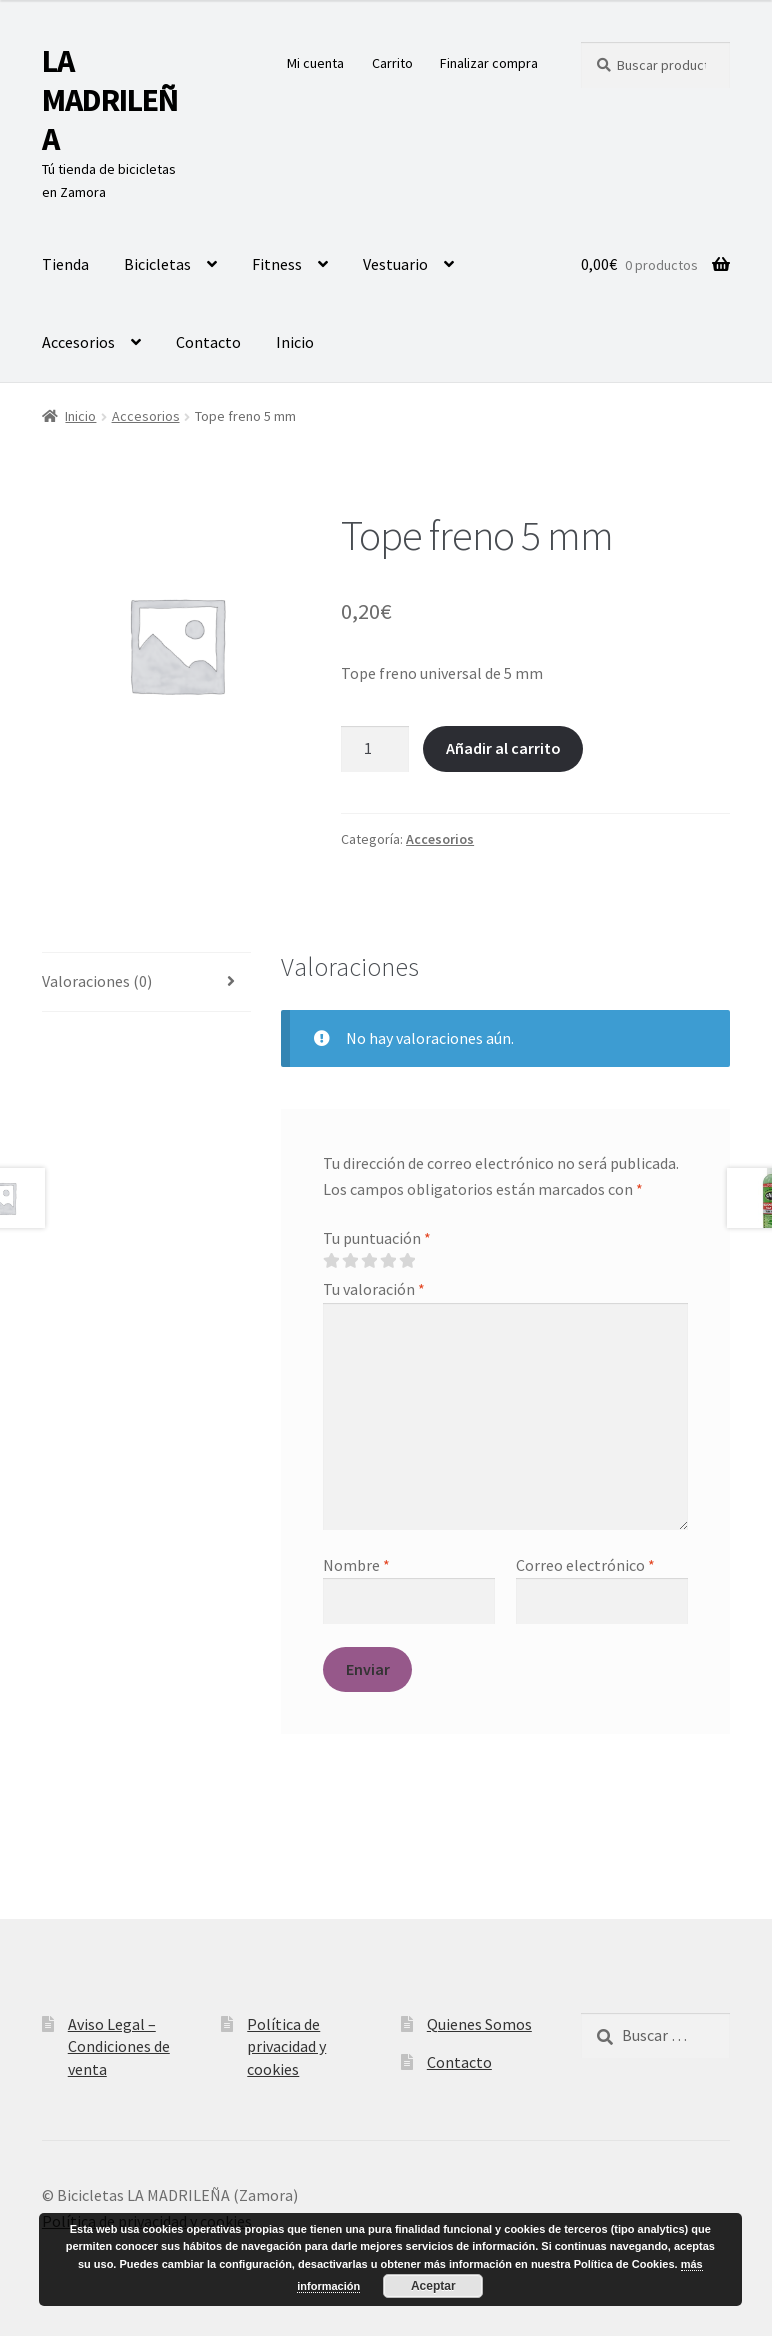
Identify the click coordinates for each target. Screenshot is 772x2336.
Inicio (295, 342)
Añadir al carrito (503, 748)
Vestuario (395, 264)
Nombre (356, 1565)
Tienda (65, 264)
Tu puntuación (377, 1238)
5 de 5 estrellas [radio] (407, 1261)
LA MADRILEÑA (110, 100)
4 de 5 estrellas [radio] (388, 1261)
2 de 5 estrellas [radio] (350, 1261)
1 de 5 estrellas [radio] (331, 1261)
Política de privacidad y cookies (286, 2046)
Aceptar (433, 2286)
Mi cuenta (315, 63)
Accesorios (78, 342)
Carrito (392, 63)
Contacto (208, 342)
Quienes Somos (479, 2024)
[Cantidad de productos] (375, 749)
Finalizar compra (489, 63)
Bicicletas (157, 264)
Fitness (277, 264)
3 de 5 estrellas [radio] (369, 1261)
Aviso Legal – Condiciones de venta (119, 2046)
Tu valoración (374, 1289)
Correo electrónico (585, 1565)
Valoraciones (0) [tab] (97, 981)
